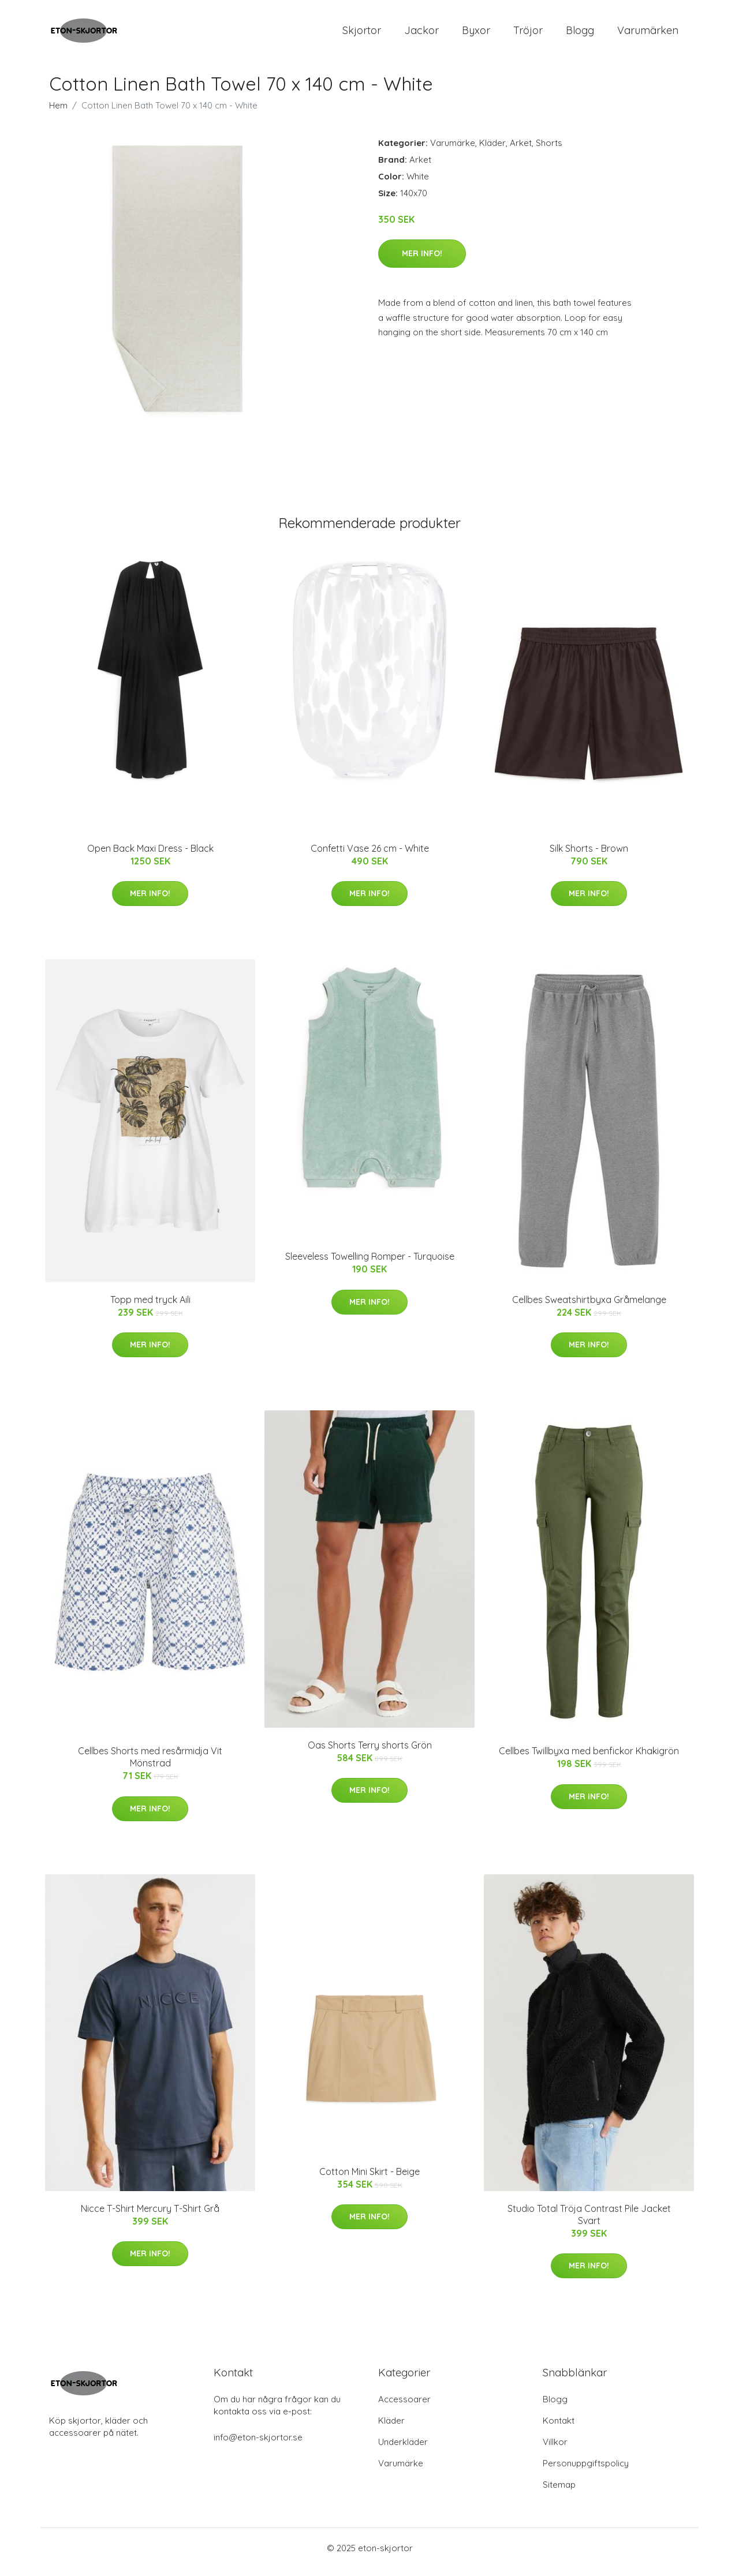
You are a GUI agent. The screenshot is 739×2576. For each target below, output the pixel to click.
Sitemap (559, 2492)
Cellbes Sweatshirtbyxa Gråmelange (589, 1307)
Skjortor (361, 34)
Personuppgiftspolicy (586, 2471)
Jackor (421, 34)
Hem (58, 113)
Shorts (549, 150)
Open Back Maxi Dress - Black (150, 856)
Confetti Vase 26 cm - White (370, 856)
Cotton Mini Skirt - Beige (369, 2179)
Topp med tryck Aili (150, 1307)
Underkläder (403, 2449)
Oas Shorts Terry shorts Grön (370, 1753)
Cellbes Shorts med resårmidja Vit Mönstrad (150, 1765)
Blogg (580, 34)
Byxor (476, 34)
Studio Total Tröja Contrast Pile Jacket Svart (589, 2222)
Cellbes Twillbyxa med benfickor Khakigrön (589, 1759)
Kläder (492, 150)
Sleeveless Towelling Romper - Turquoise (369, 1264)
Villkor (555, 2449)
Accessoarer (404, 2407)
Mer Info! (422, 261)
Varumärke (452, 150)
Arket (521, 150)
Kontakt (558, 2428)
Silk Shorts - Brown (589, 856)
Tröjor (528, 34)
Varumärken (647, 34)
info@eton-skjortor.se (258, 2445)
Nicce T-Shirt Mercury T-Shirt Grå (150, 2216)
